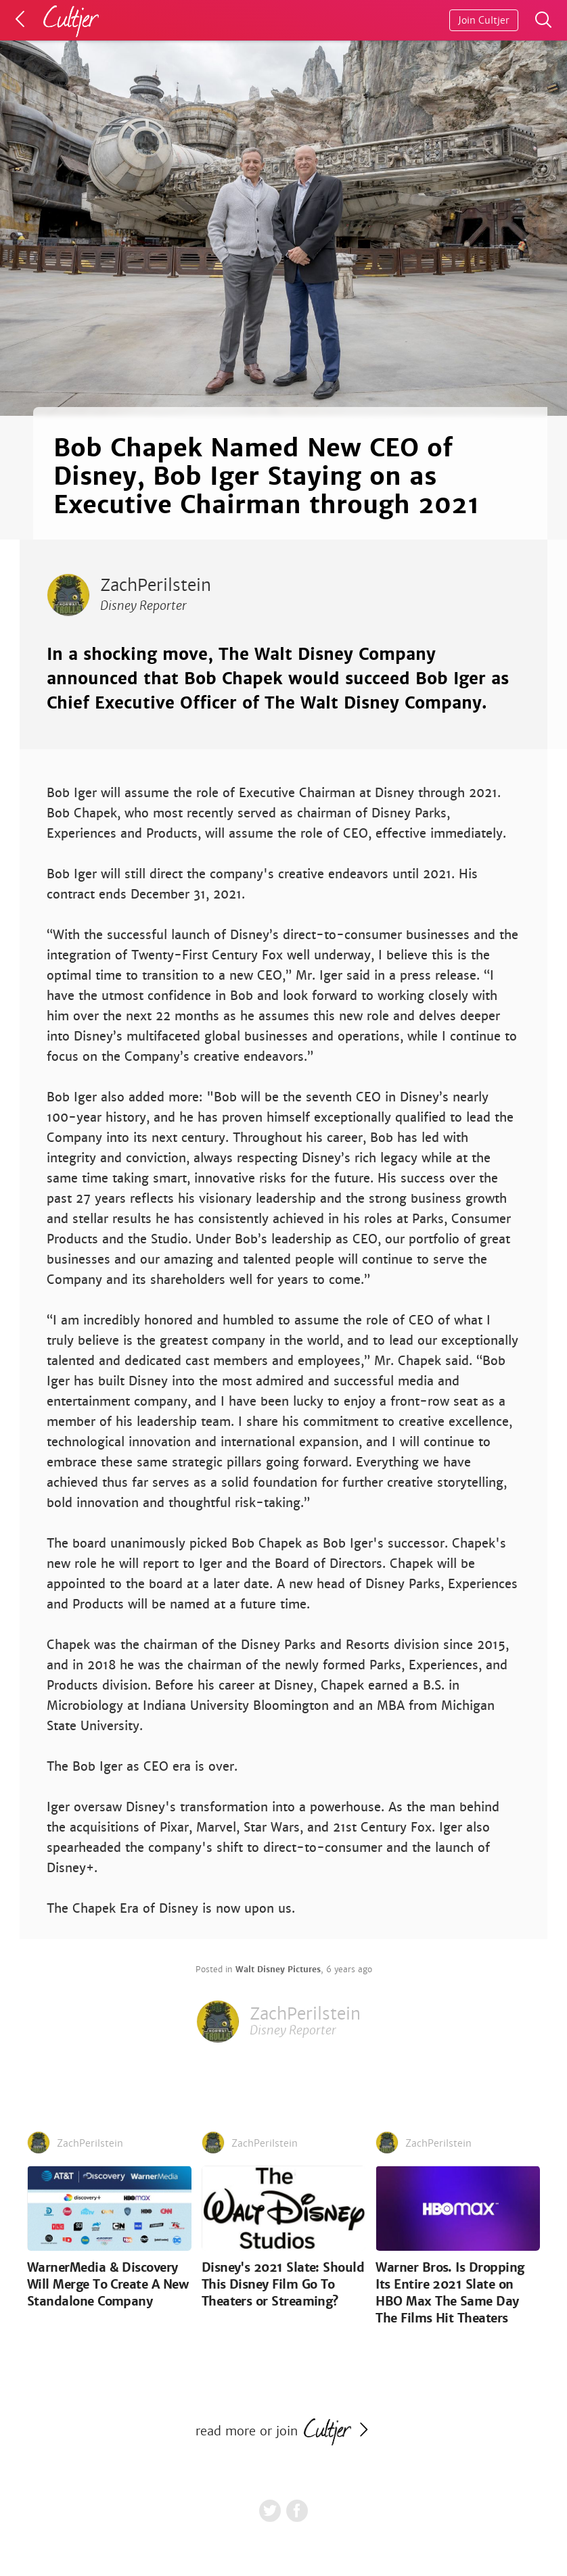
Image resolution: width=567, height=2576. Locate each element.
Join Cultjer (483, 20)
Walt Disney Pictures (278, 1969)
